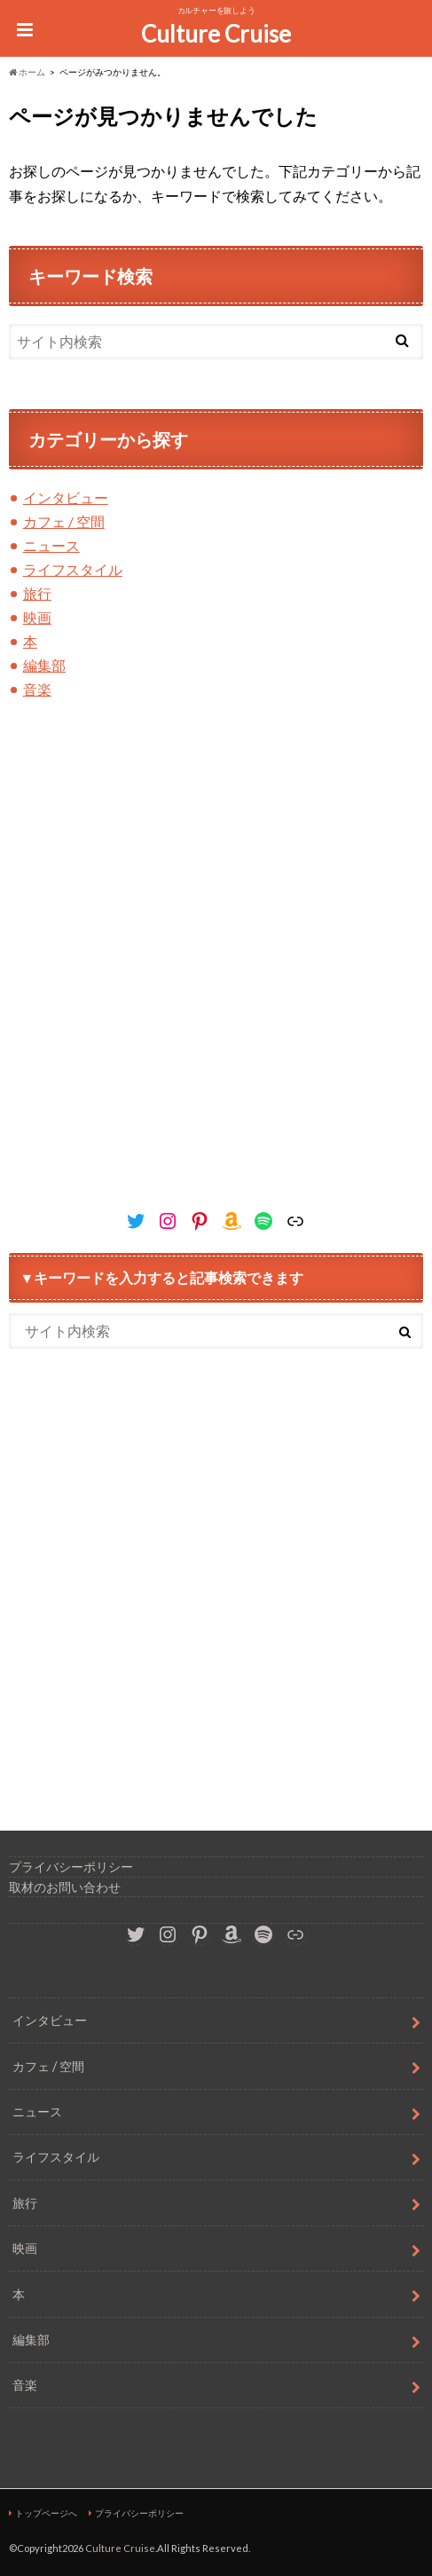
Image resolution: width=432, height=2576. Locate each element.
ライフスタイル (72, 569)
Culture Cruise (216, 34)
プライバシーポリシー (71, 1866)
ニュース (51, 545)
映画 (37, 617)
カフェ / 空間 (64, 521)
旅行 (37, 593)
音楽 (37, 689)
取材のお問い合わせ (65, 1887)
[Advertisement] (216, 973)
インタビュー (65, 497)
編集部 (44, 665)
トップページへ (46, 2513)
